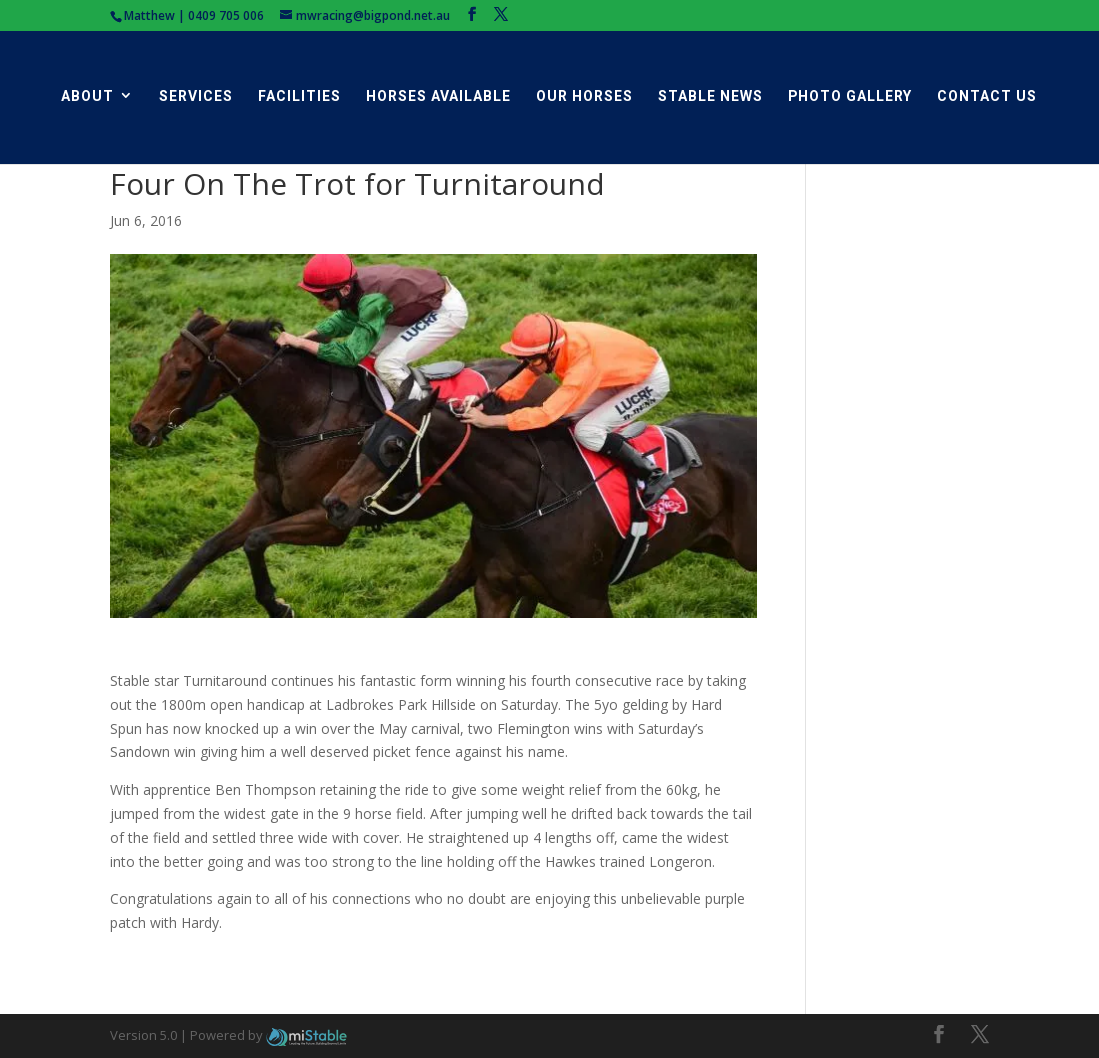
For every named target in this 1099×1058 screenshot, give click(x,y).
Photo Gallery (850, 96)
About (87, 96)
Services (196, 96)
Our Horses (584, 96)
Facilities (299, 96)
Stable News (710, 96)
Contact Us (987, 96)
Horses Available (438, 96)
